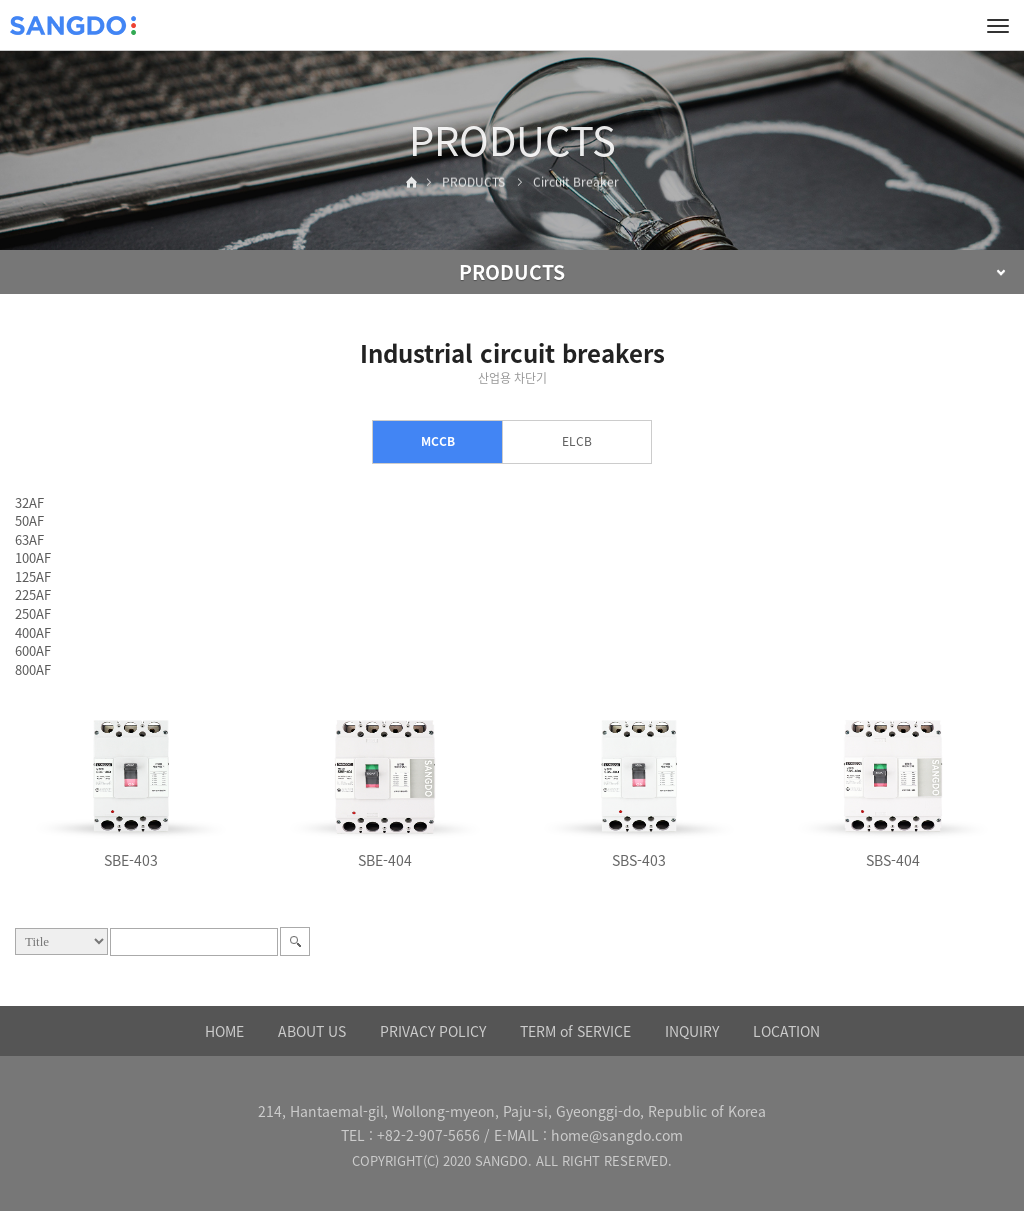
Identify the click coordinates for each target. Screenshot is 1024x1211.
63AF (29, 539)
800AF (33, 669)
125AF (33, 576)
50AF (29, 520)
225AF (33, 594)
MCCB (438, 441)
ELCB (577, 441)
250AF (33, 613)
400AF (33, 632)
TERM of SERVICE (575, 1031)
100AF (33, 557)
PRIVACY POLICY (433, 1031)
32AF (29, 502)
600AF (33, 650)
